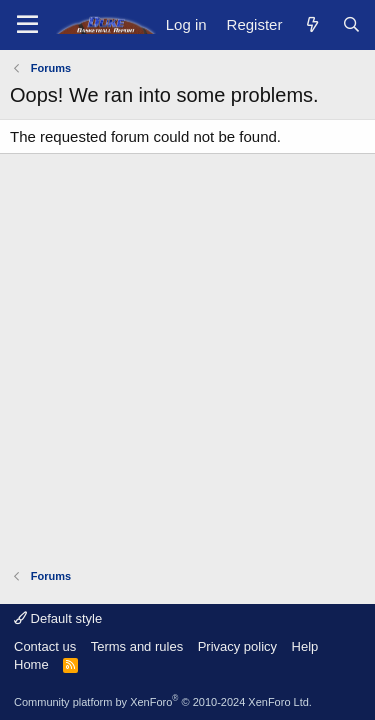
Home (31, 664)
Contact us (45, 646)
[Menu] (27, 25)
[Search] (351, 24)
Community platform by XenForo (163, 702)
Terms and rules (137, 646)
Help (305, 646)
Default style (58, 618)
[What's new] (311, 24)
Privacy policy (237, 646)
